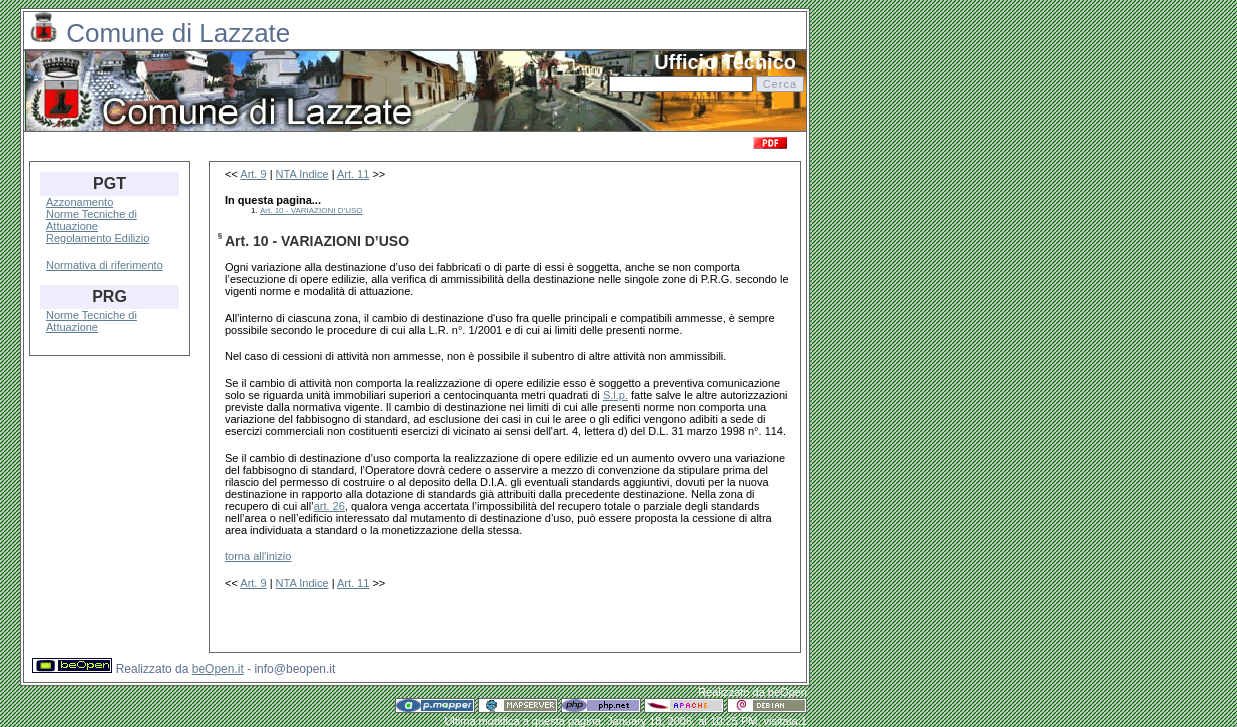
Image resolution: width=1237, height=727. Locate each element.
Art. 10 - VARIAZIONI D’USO (311, 210)
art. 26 (329, 506)
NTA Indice (302, 174)
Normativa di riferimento (104, 265)
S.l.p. (615, 395)
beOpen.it (218, 669)
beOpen (787, 692)
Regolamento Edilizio (97, 238)
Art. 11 (353, 174)
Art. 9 (253, 174)
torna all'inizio (258, 556)
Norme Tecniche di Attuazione (91, 220)
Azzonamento (79, 202)
